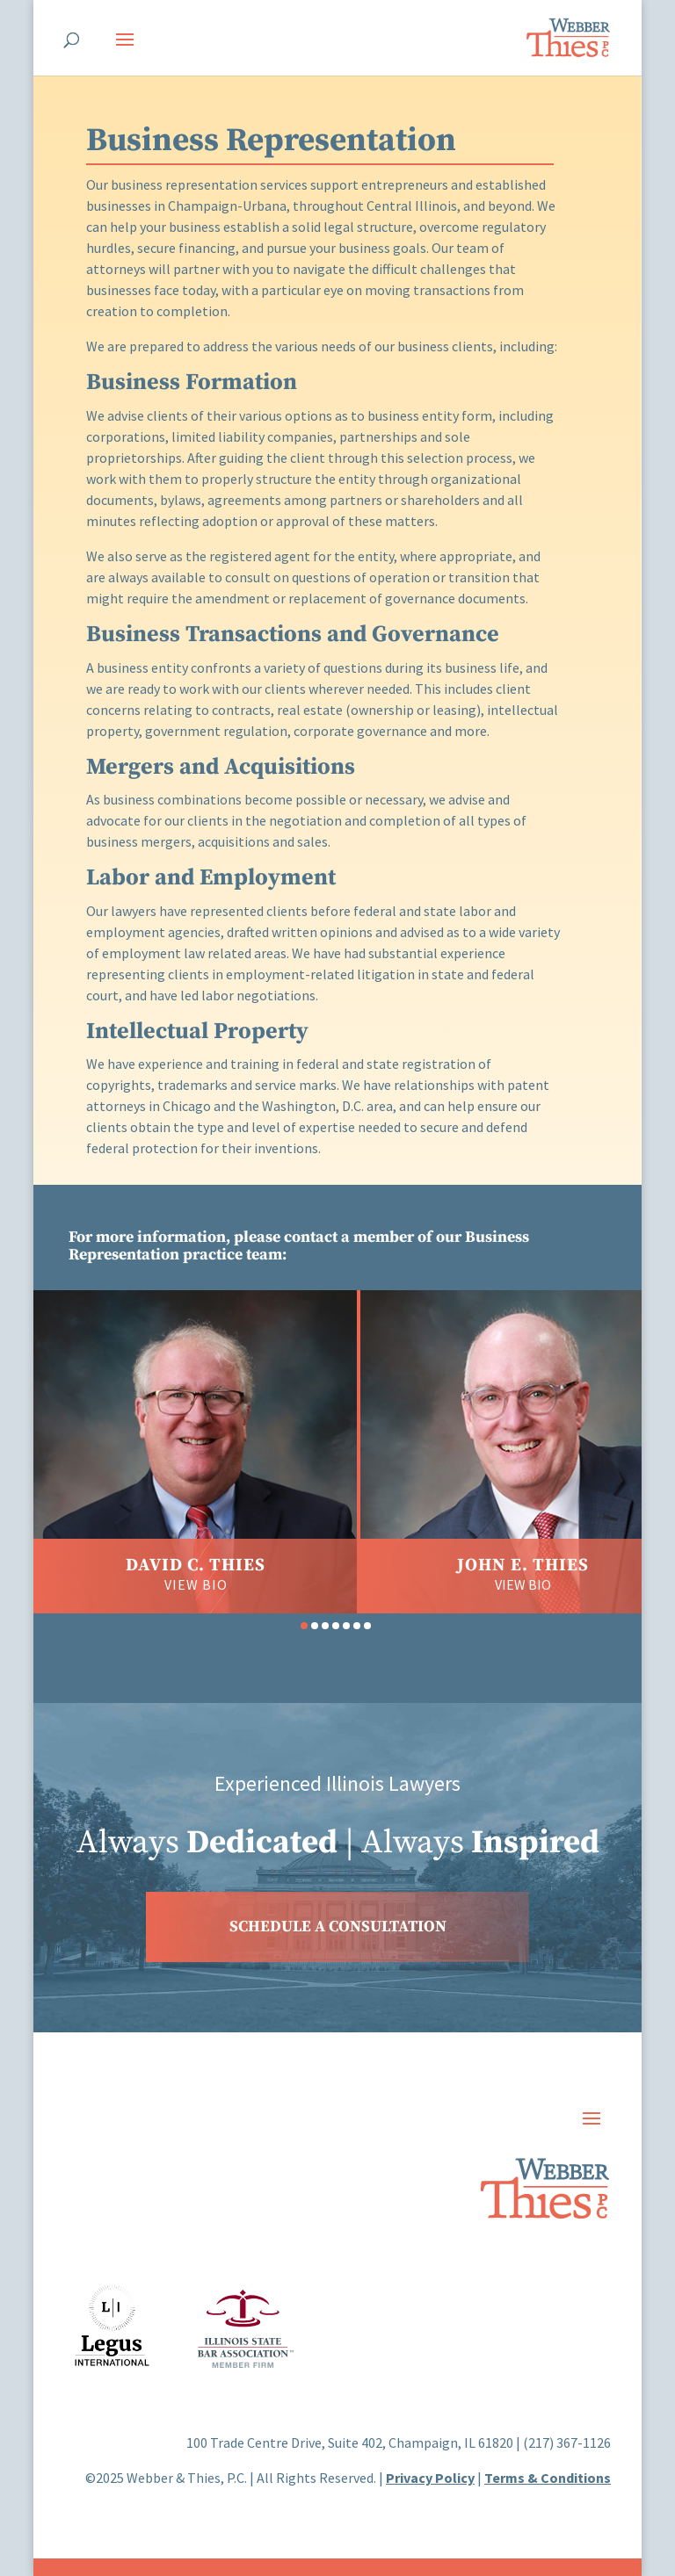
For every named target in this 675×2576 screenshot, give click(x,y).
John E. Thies (523, 1566)
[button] (304, 1625)
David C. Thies (195, 1566)
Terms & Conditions (547, 2477)
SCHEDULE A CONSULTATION (337, 1926)
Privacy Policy (430, 2477)
